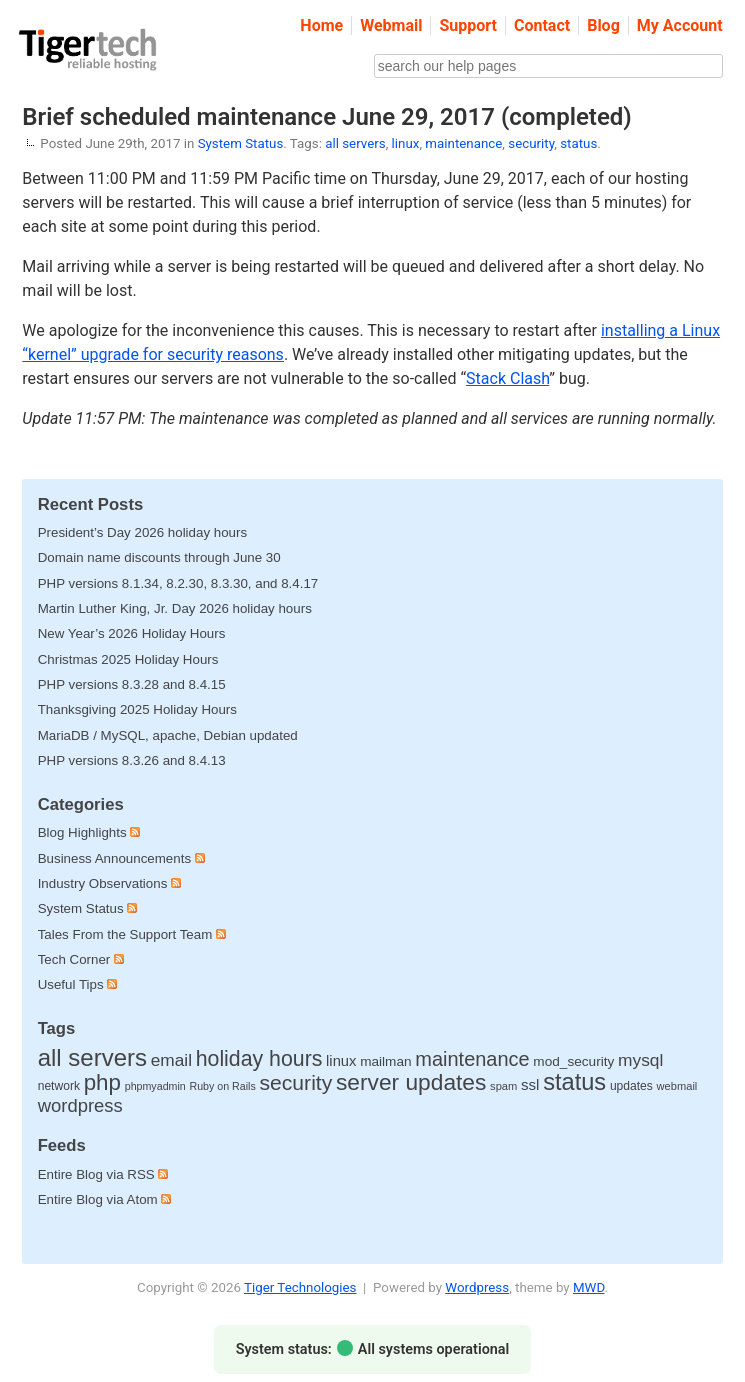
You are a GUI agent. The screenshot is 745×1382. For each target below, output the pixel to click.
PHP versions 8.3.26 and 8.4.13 (132, 760)
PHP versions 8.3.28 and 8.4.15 (132, 684)
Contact (542, 25)
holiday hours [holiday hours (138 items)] (259, 1059)
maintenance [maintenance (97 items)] (472, 1059)
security (531, 143)
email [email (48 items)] (171, 1060)
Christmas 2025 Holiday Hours (128, 659)
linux (406, 143)
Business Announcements (114, 858)
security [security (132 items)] (295, 1082)
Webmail (391, 25)
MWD (589, 1287)
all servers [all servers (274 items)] (92, 1057)
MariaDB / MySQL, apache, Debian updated (168, 735)
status (578, 143)
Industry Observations (103, 883)
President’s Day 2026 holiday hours (142, 532)
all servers (355, 143)
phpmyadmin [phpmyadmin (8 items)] (155, 1086)
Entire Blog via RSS (103, 1174)
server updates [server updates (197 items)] (411, 1082)
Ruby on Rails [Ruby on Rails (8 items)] (222, 1086)
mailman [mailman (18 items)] (385, 1061)
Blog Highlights (82, 832)
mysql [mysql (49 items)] (640, 1060)
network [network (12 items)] (59, 1086)
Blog (603, 25)
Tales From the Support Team (125, 934)
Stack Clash (507, 378)
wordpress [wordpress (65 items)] (80, 1105)
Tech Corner (74, 959)
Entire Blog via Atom (105, 1199)
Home (321, 25)
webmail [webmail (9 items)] (677, 1086)
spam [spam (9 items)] (503, 1086)
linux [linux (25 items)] (341, 1061)
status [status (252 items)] (574, 1082)
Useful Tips (71, 984)
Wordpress (477, 1287)
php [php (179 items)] (102, 1082)
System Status (241, 143)
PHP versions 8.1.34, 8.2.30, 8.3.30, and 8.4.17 (178, 583)
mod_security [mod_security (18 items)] (573, 1061)
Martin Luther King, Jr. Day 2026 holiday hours (175, 608)
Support (468, 25)
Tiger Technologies (300, 1287)
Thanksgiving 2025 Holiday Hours (137, 709)
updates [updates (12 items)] (631, 1086)
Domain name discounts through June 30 (159, 557)
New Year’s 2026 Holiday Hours (132, 633)
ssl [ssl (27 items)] (530, 1084)
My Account (680, 25)
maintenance (463, 143)
